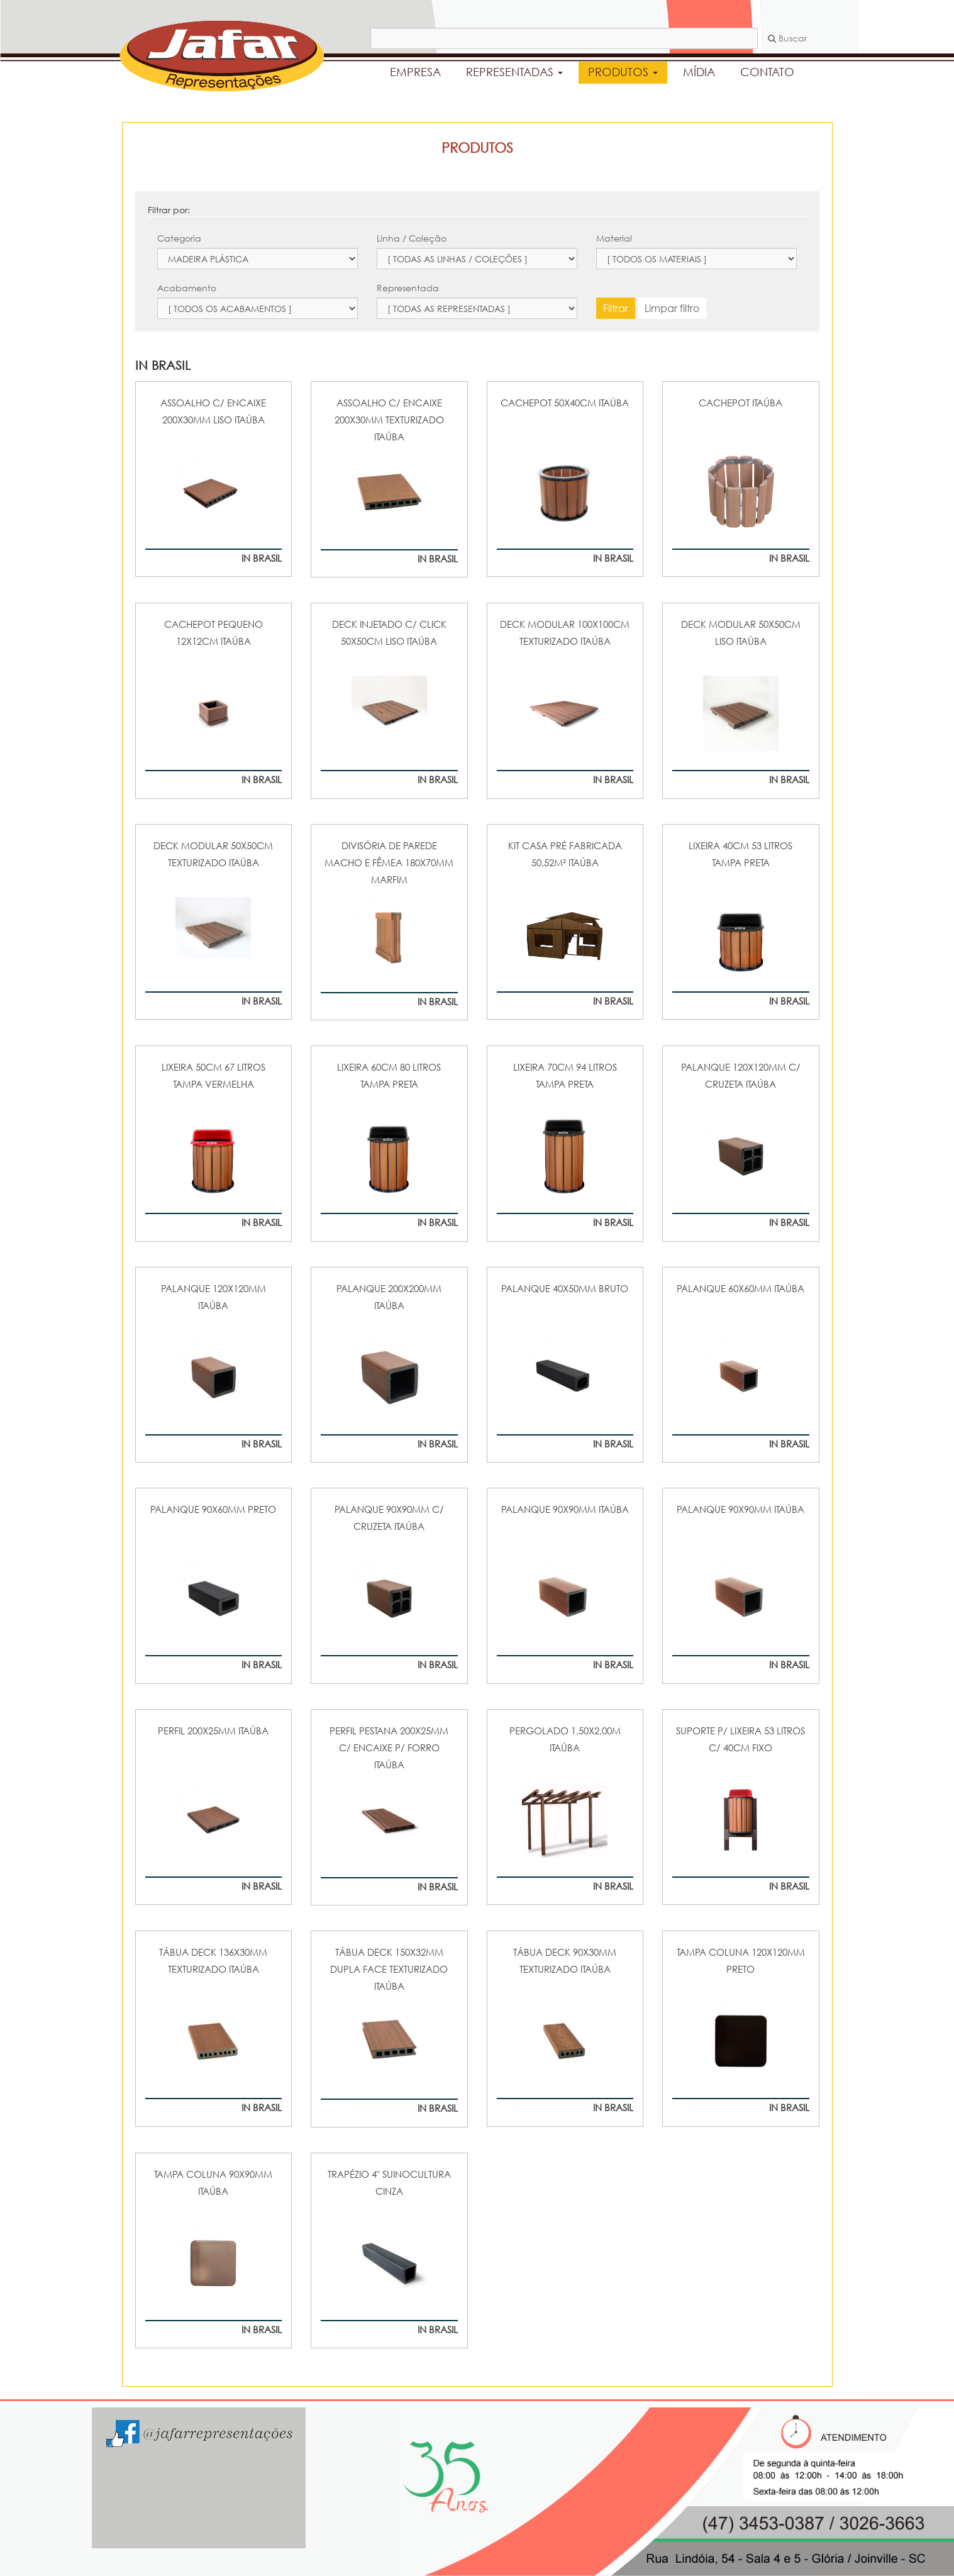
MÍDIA (699, 72)
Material (614, 238)
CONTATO (767, 72)
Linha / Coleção (411, 238)
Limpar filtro (672, 308)
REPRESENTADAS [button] (514, 72)
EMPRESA (415, 72)
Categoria (179, 238)
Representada (408, 288)
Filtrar (615, 308)
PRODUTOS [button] (623, 72)
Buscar (787, 38)
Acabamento (186, 288)
